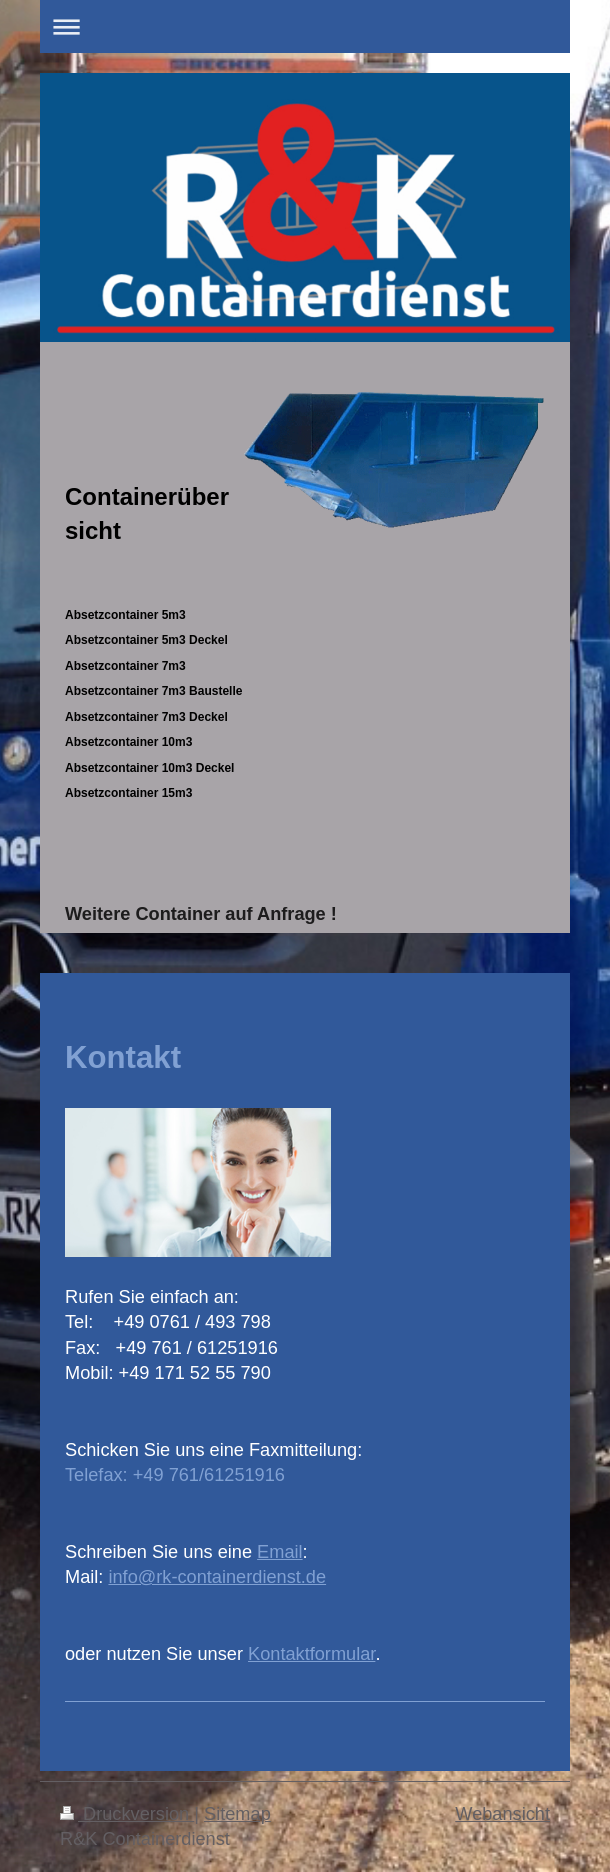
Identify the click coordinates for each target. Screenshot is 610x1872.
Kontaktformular (311, 1654)
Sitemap (237, 1814)
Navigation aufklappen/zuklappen (305, 26)
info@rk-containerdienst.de (217, 1577)
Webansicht (502, 1814)
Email (279, 1552)
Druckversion (127, 1814)
